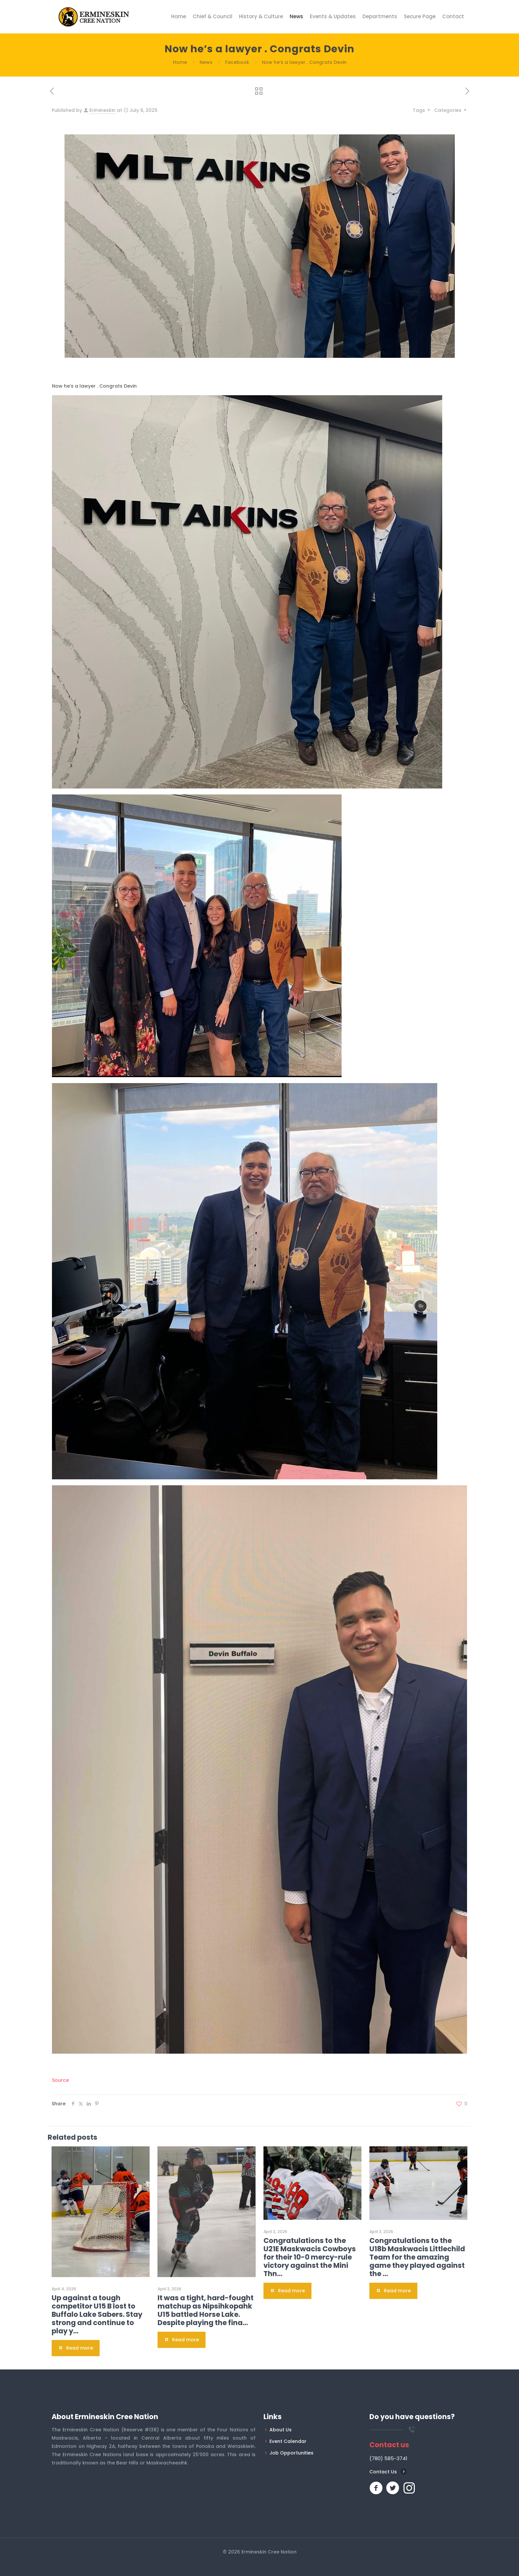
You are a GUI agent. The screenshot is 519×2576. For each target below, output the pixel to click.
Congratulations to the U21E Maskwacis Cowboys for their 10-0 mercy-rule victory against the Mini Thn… (309, 2257)
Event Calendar (288, 2441)
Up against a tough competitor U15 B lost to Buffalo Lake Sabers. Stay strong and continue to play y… (97, 2314)
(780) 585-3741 (388, 2458)
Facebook (237, 62)
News (206, 62)
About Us (280, 2429)
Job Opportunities (291, 2453)
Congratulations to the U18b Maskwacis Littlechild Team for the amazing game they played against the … (417, 2257)
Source (60, 2080)
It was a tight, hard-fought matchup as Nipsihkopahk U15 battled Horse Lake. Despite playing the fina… (206, 2310)
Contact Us (383, 2471)
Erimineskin (102, 110)
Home (180, 62)
